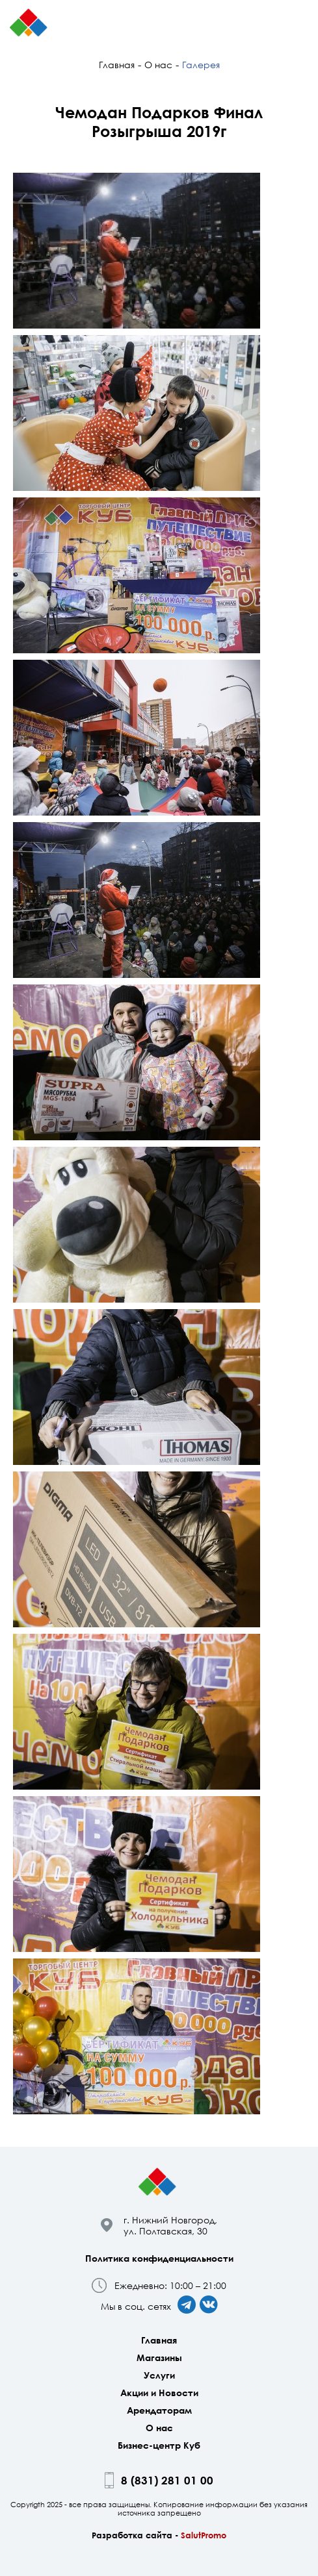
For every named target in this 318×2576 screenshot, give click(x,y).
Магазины (159, 2357)
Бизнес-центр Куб (159, 2445)
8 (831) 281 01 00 (167, 2480)
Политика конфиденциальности (159, 2258)
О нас (158, 64)
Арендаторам (159, 2410)
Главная (117, 64)
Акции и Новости (159, 2392)
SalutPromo (203, 2535)
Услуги (159, 2375)
